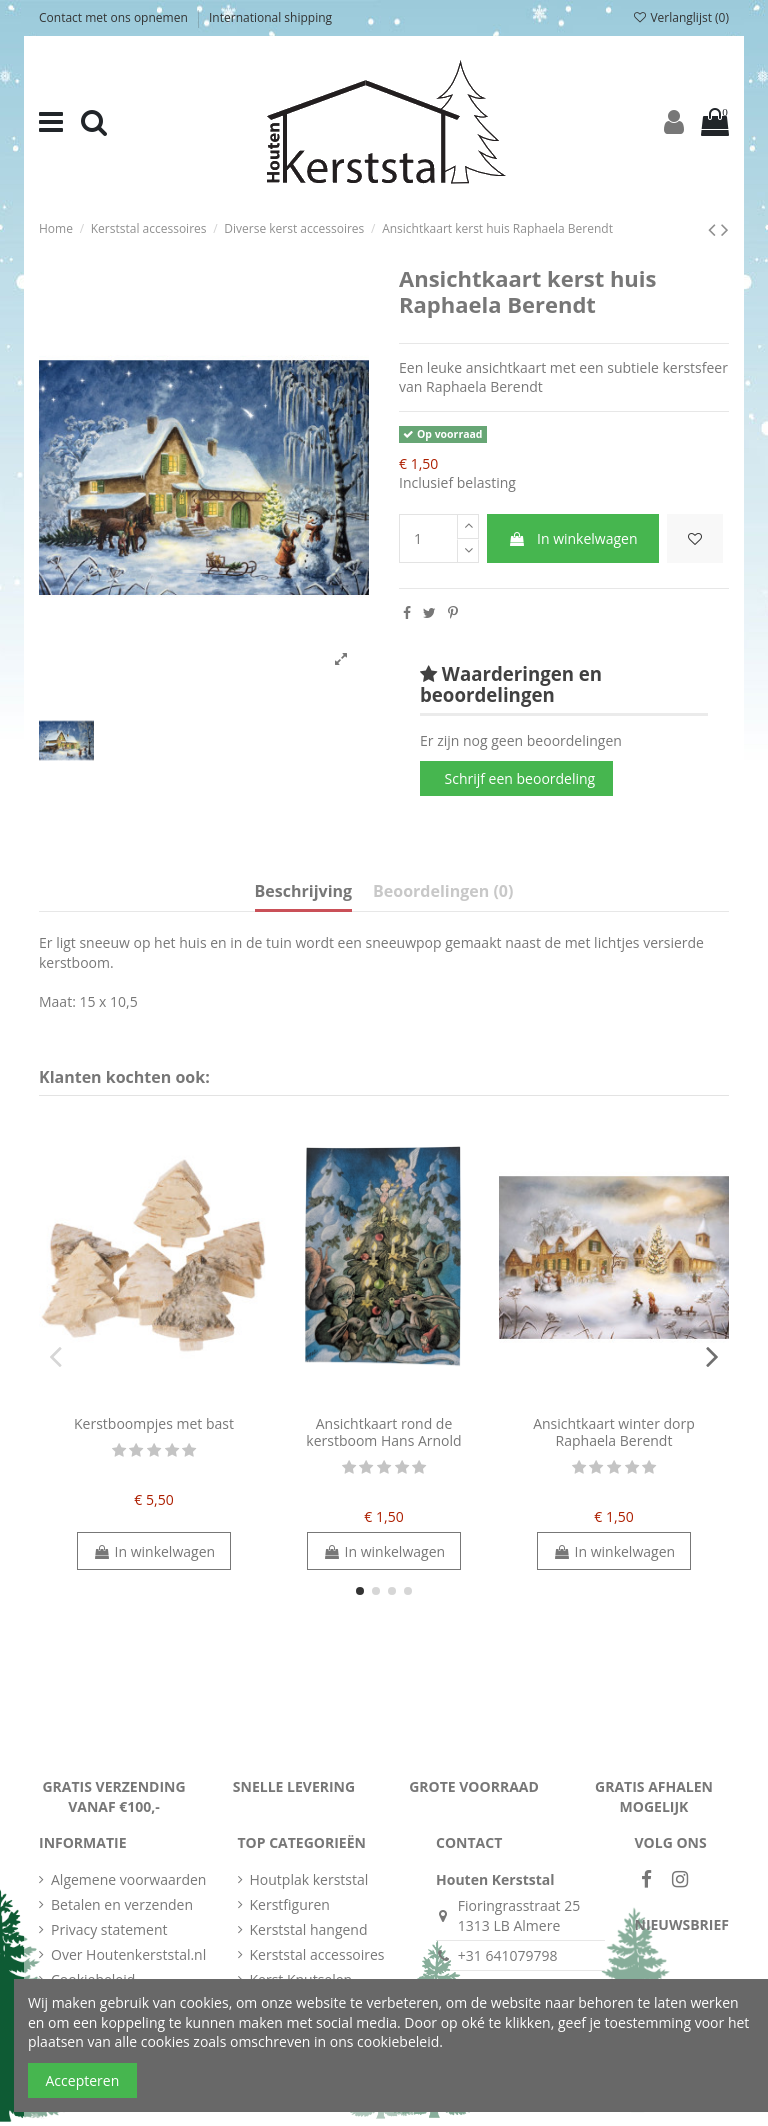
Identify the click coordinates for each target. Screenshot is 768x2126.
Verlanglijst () (680, 17)
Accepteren (83, 2080)
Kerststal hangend (309, 1929)
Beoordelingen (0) (443, 892)
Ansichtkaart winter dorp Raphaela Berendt (614, 1432)
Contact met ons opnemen (115, 17)
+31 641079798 (508, 1955)
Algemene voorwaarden (128, 1879)
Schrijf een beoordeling (520, 778)
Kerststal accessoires (317, 1954)
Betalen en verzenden (122, 1904)
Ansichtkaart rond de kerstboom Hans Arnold (383, 1432)
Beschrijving (303, 892)
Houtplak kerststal (309, 1879)
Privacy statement (109, 1929)
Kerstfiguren (290, 1904)
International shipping (270, 17)
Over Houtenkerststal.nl (128, 1954)
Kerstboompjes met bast (154, 1423)
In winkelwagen (572, 538)
